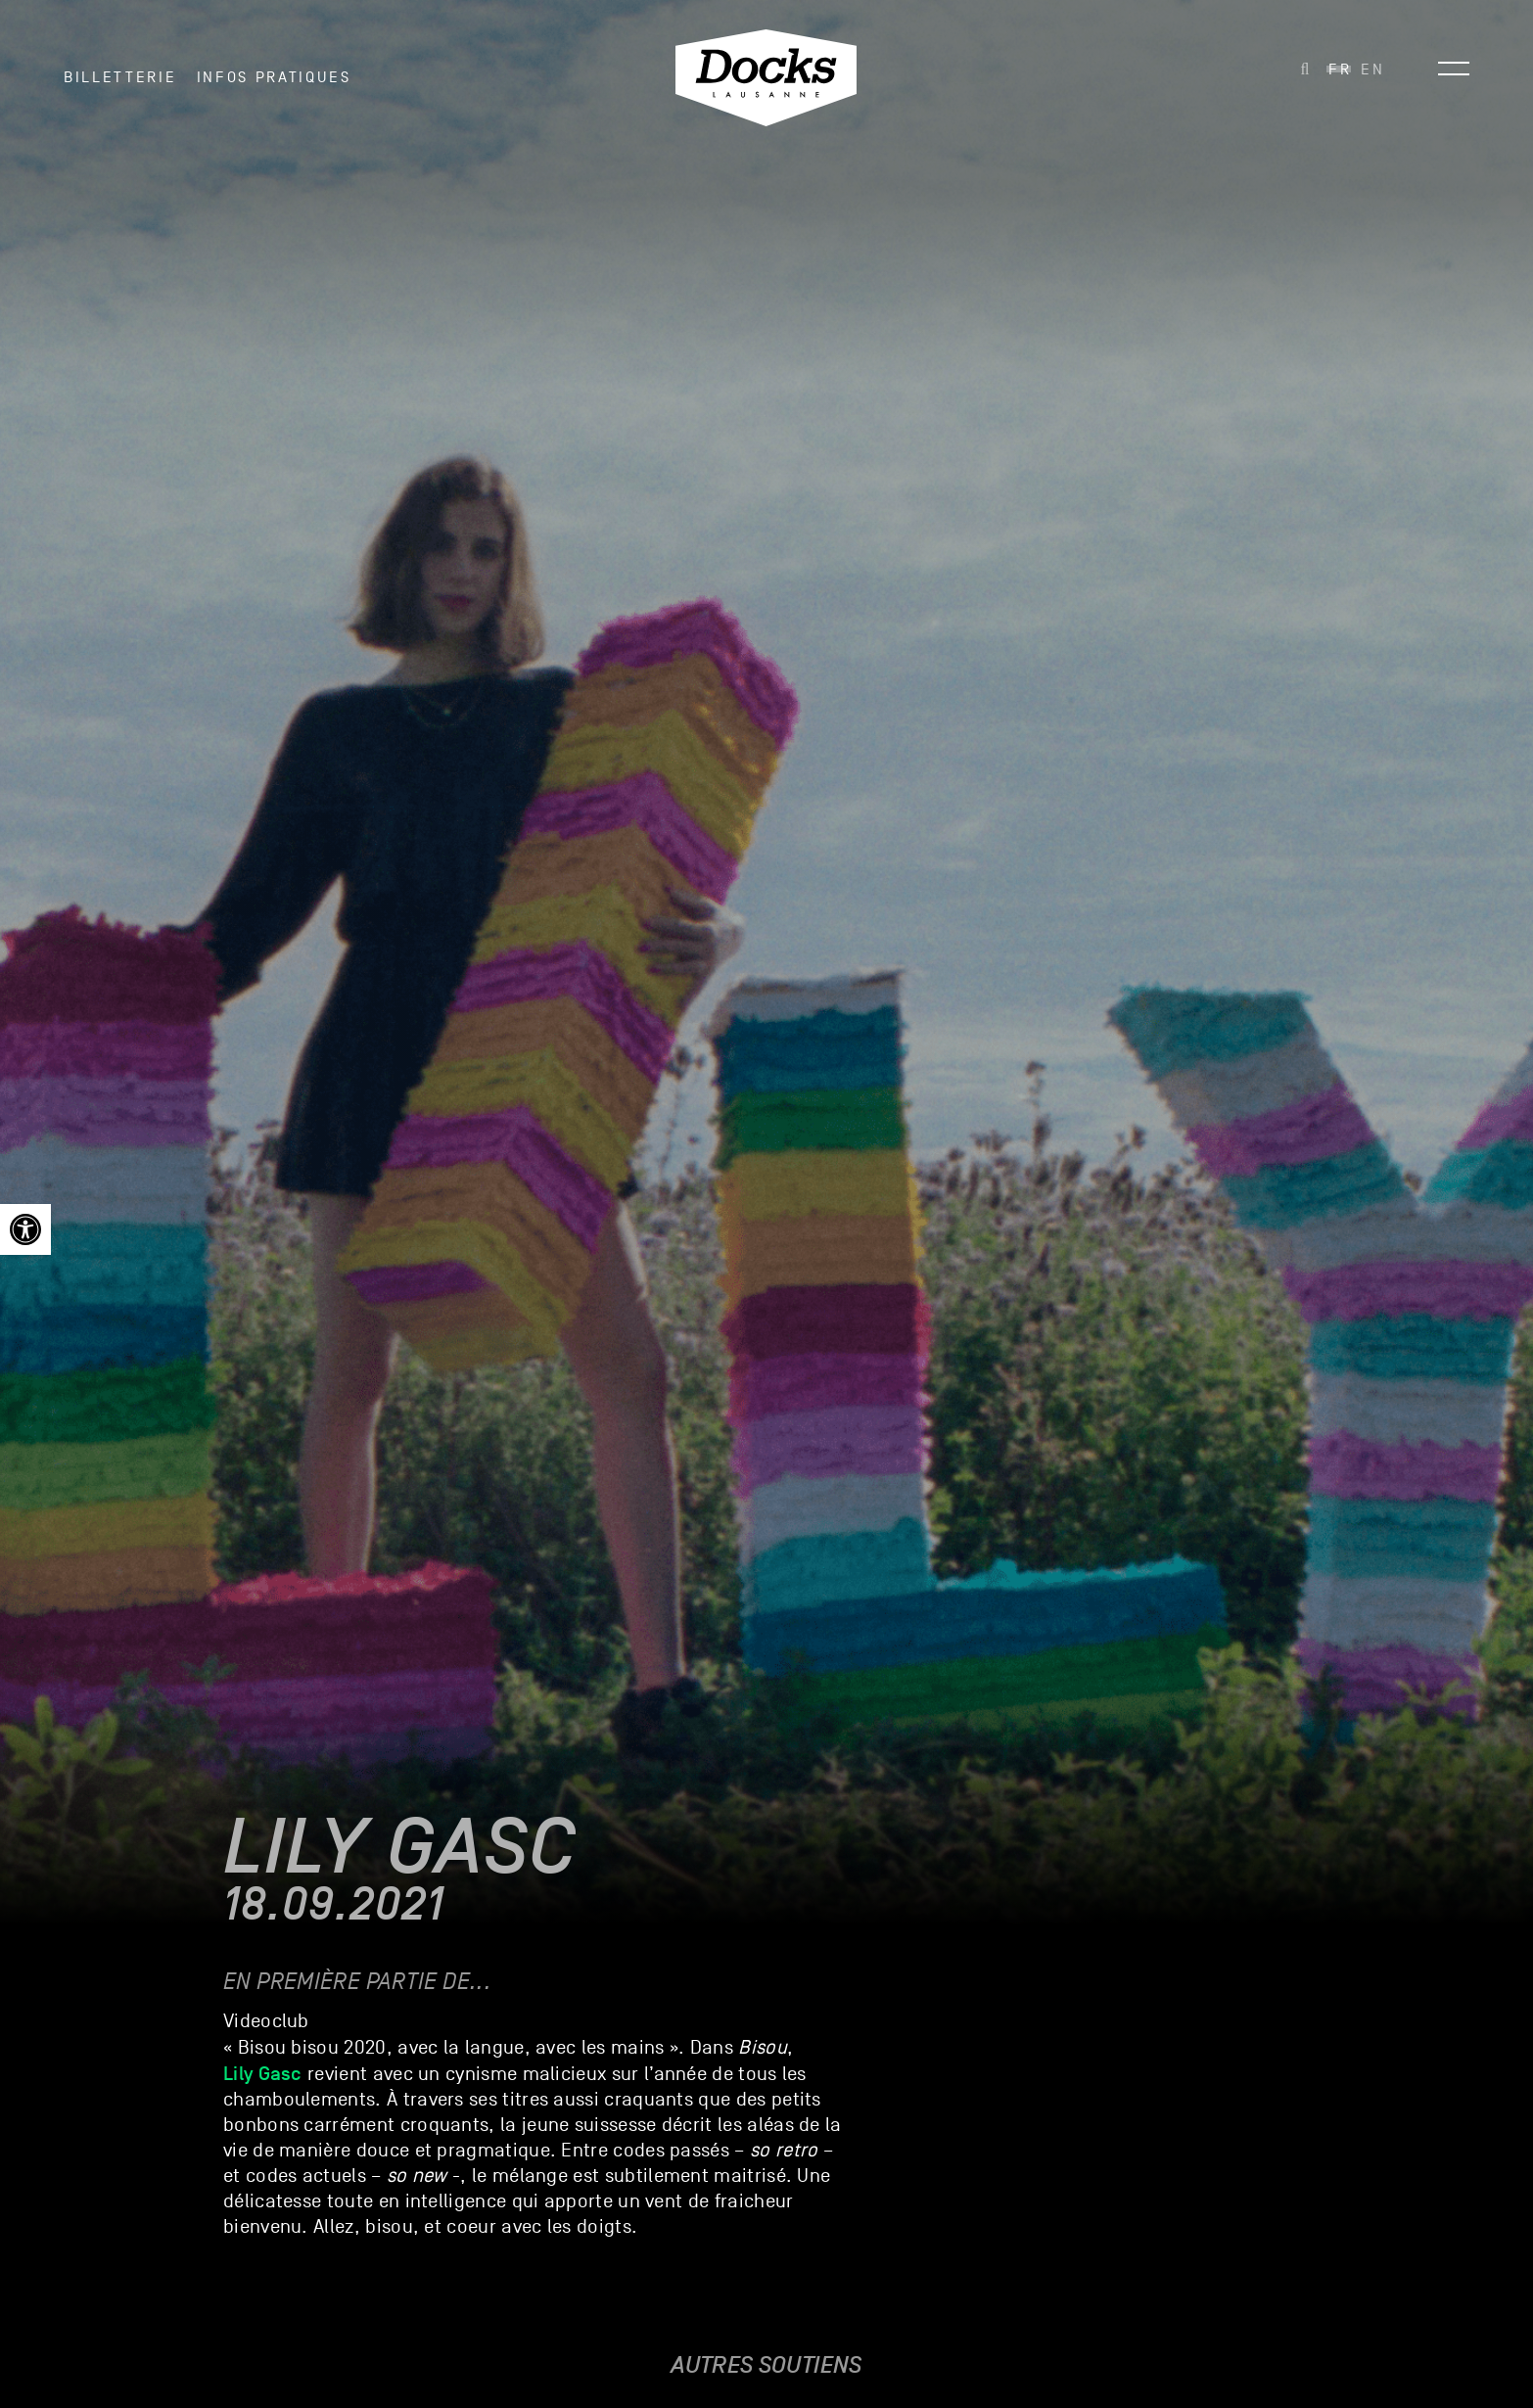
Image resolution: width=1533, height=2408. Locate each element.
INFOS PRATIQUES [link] (274, 77)
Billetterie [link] (120, 77)
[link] (25, 1229)
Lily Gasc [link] (262, 2073)
